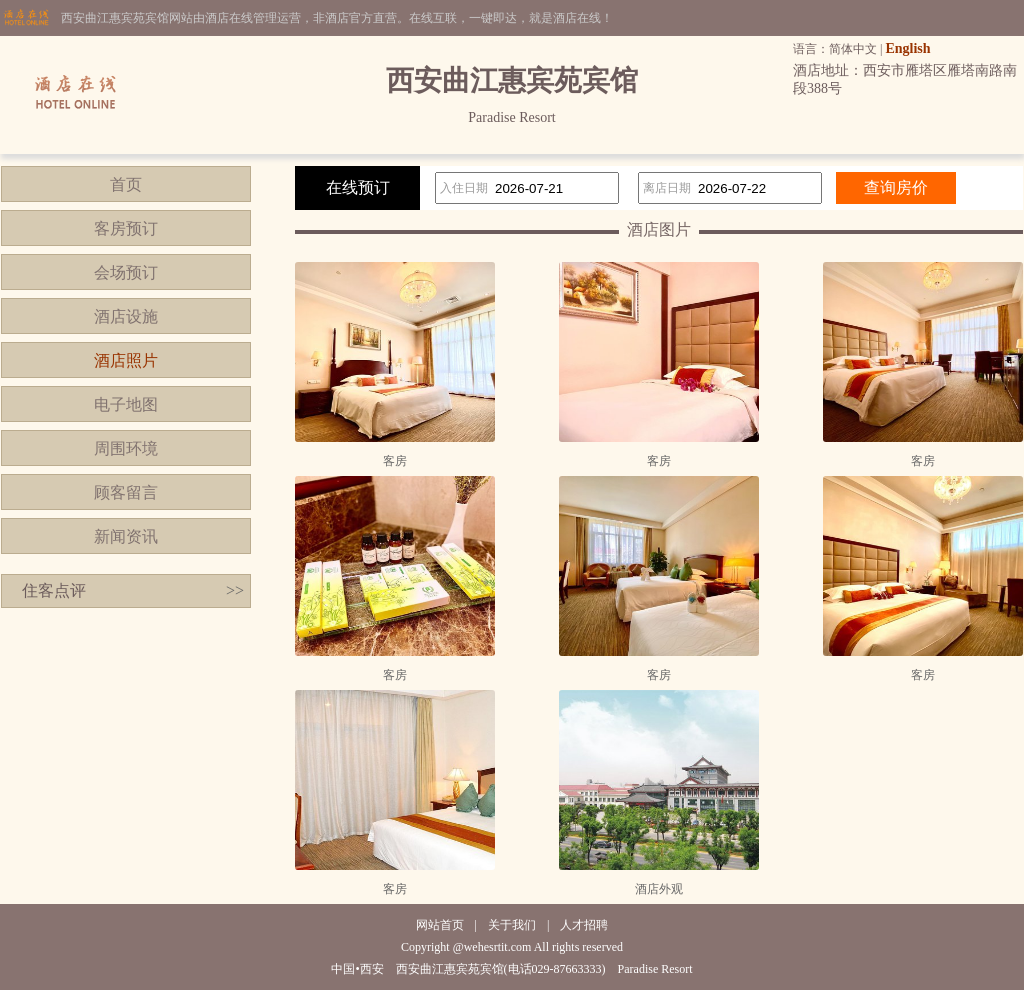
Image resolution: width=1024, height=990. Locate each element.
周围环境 (126, 448)
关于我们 (512, 925)
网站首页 (440, 925)
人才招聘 (584, 925)
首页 (126, 184)
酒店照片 (126, 360)
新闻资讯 (126, 536)
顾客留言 (126, 492)
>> (235, 590)
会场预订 (126, 272)
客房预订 (126, 228)
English (907, 48)
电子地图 (126, 404)
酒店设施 (126, 316)
